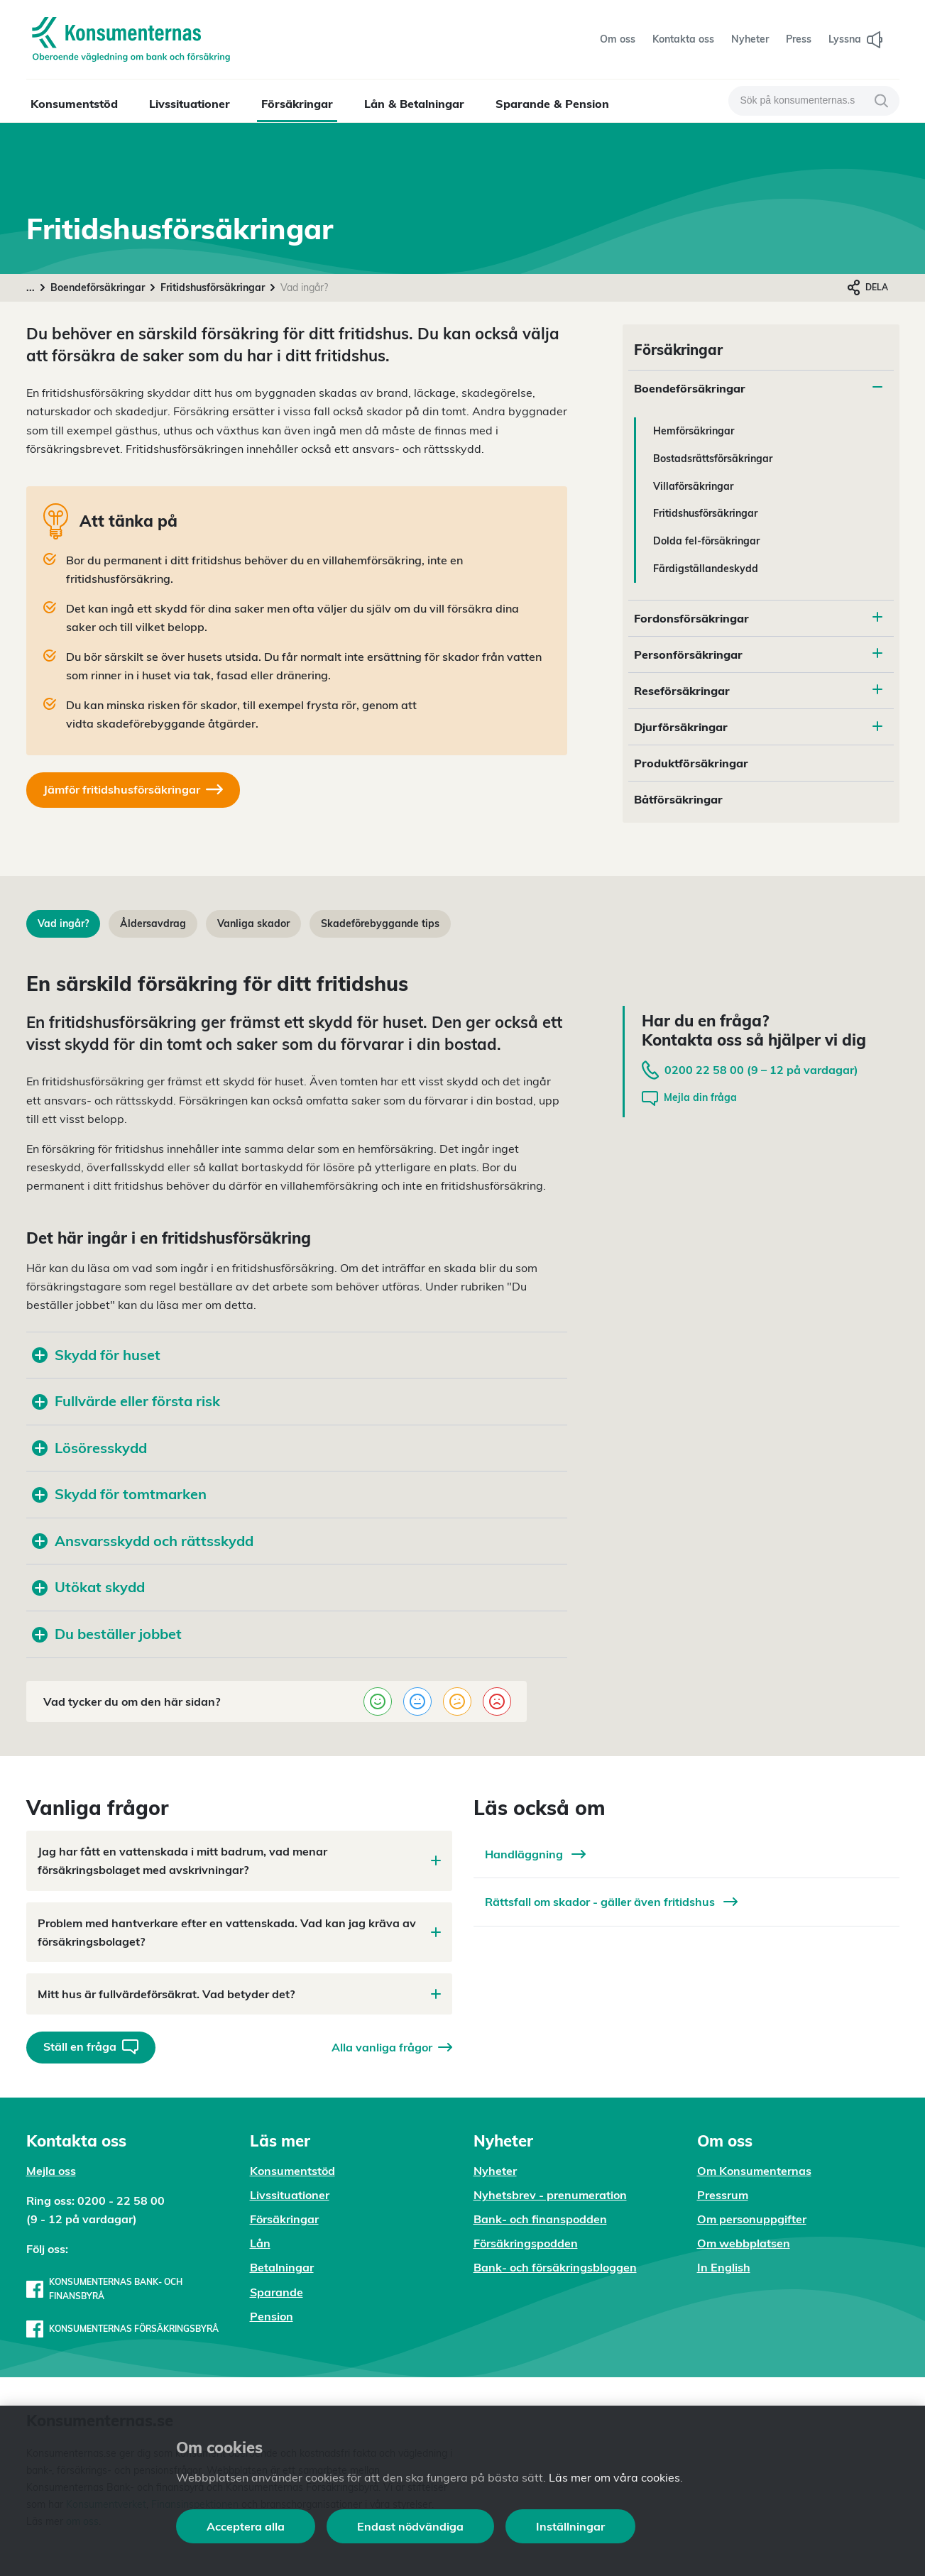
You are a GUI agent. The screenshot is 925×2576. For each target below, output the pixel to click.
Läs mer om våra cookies (614, 2477)
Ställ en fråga (90, 2046)
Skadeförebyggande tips (380, 923)
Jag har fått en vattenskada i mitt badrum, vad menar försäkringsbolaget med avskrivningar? (239, 1860)
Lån (260, 2243)
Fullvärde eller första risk (126, 1401)
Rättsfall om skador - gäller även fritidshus (611, 1902)
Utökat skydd (88, 1587)
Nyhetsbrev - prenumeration (550, 2195)
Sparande (276, 2292)
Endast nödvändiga (410, 2526)
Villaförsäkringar (693, 486)
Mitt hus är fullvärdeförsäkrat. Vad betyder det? (239, 1994)
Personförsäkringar (688, 654)
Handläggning (535, 1854)
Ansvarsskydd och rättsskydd (142, 1541)
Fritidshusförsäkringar (212, 287)
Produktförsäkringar (691, 763)
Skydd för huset (98, 1355)
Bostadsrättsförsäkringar (712, 458)
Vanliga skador (253, 923)
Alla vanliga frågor (392, 2047)
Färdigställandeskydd (705, 568)
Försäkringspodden (526, 2243)
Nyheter (495, 2171)
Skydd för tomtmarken (119, 1494)
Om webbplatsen (743, 2243)
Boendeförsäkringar (97, 287)
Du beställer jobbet (107, 1634)
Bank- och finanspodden (540, 2219)
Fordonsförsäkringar (691, 618)
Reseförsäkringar (682, 691)
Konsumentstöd (74, 104)
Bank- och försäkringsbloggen (555, 2267)
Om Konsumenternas (754, 2171)
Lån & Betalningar (414, 104)
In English (723, 2267)
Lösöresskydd (89, 1448)
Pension (271, 2316)
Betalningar (282, 2267)
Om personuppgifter (751, 2219)
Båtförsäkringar (678, 799)
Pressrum (722, 2195)
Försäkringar (297, 104)
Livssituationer (189, 104)
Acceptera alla (246, 2526)
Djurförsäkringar (681, 727)
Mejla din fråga (689, 1098)
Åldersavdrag (153, 923)
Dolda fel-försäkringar (706, 541)
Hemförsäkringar (693, 430)
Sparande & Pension (552, 104)
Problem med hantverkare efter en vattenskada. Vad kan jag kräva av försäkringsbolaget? (239, 1932)
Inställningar (570, 2526)
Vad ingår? (63, 923)
